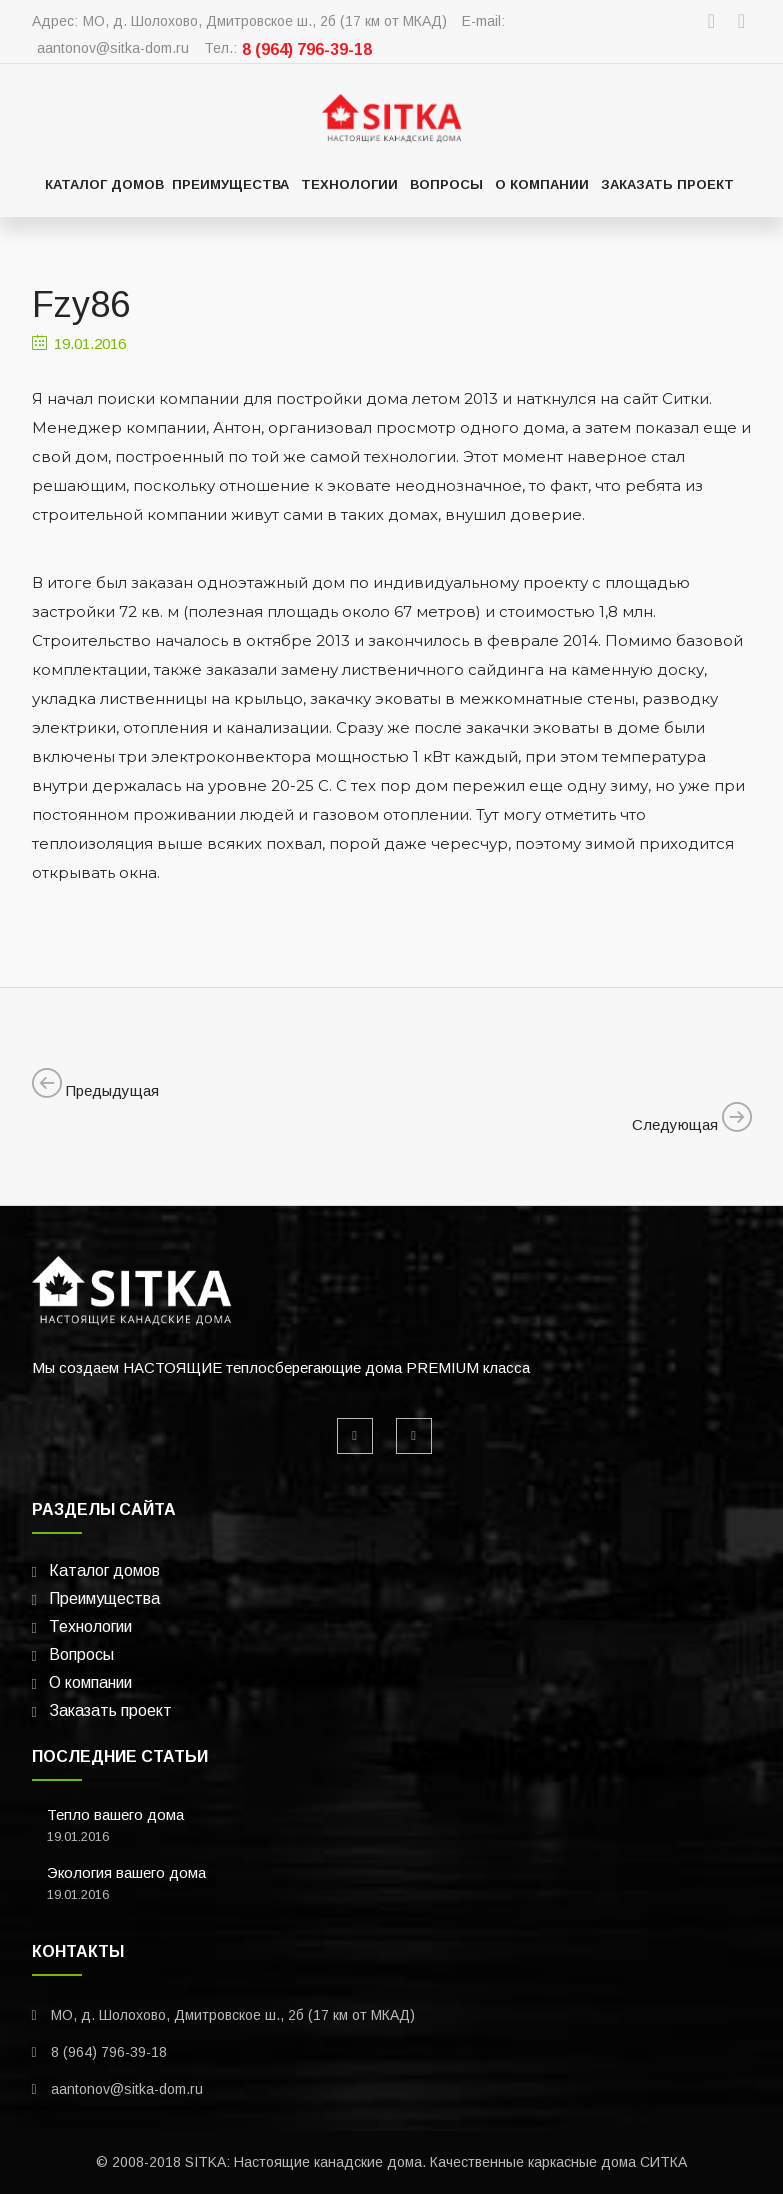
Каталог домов (104, 184)
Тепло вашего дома (115, 1814)
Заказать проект (667, 184)
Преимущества (230, 184)
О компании (542, 184)
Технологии (349, 184)
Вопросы (446, 184)
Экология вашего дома (126, 1872)
